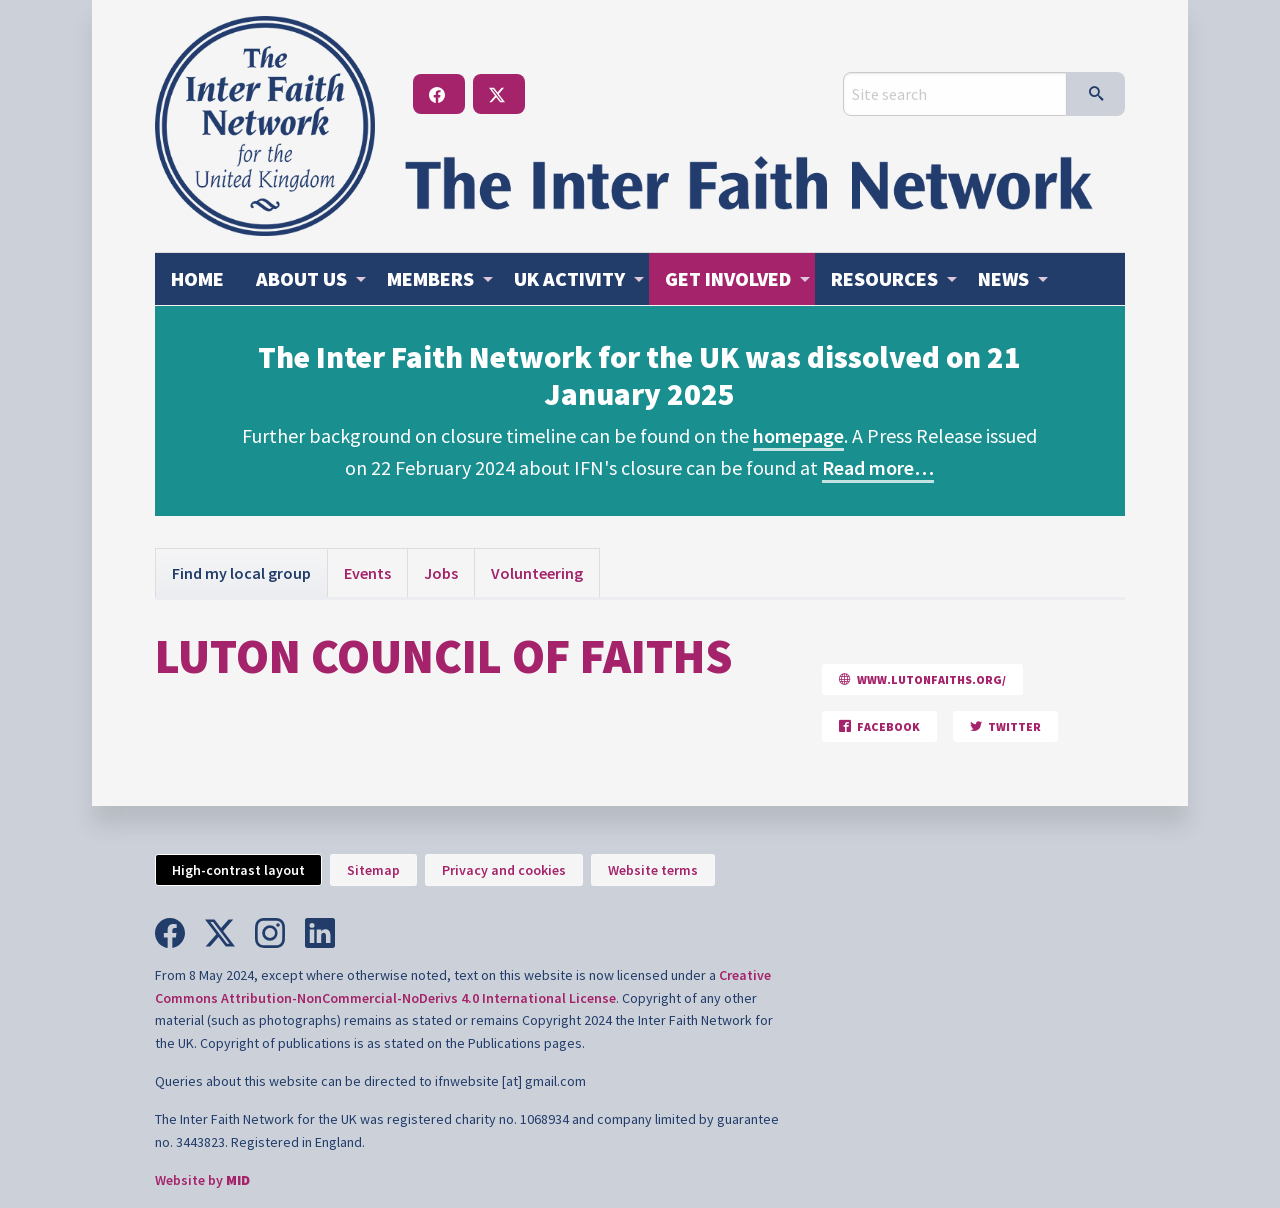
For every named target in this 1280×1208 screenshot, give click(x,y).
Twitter (1005, 726)
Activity (569, 278)
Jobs (441, 573)
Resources (884, 278)
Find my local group (241, 573)
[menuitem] (197, 279)
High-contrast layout (238, 870)
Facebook (879, 726)
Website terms (653, 870)
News (1003, 278)
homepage (798, 435)
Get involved (728, 278)
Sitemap (373, 870)
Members (430, 278)
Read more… (878, 467)
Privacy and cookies (504, 870)
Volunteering (537, 573)
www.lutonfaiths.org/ (922, 679)
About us (301, 278)
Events (367, 573)
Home (197, 278)
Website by (202, 1180)
